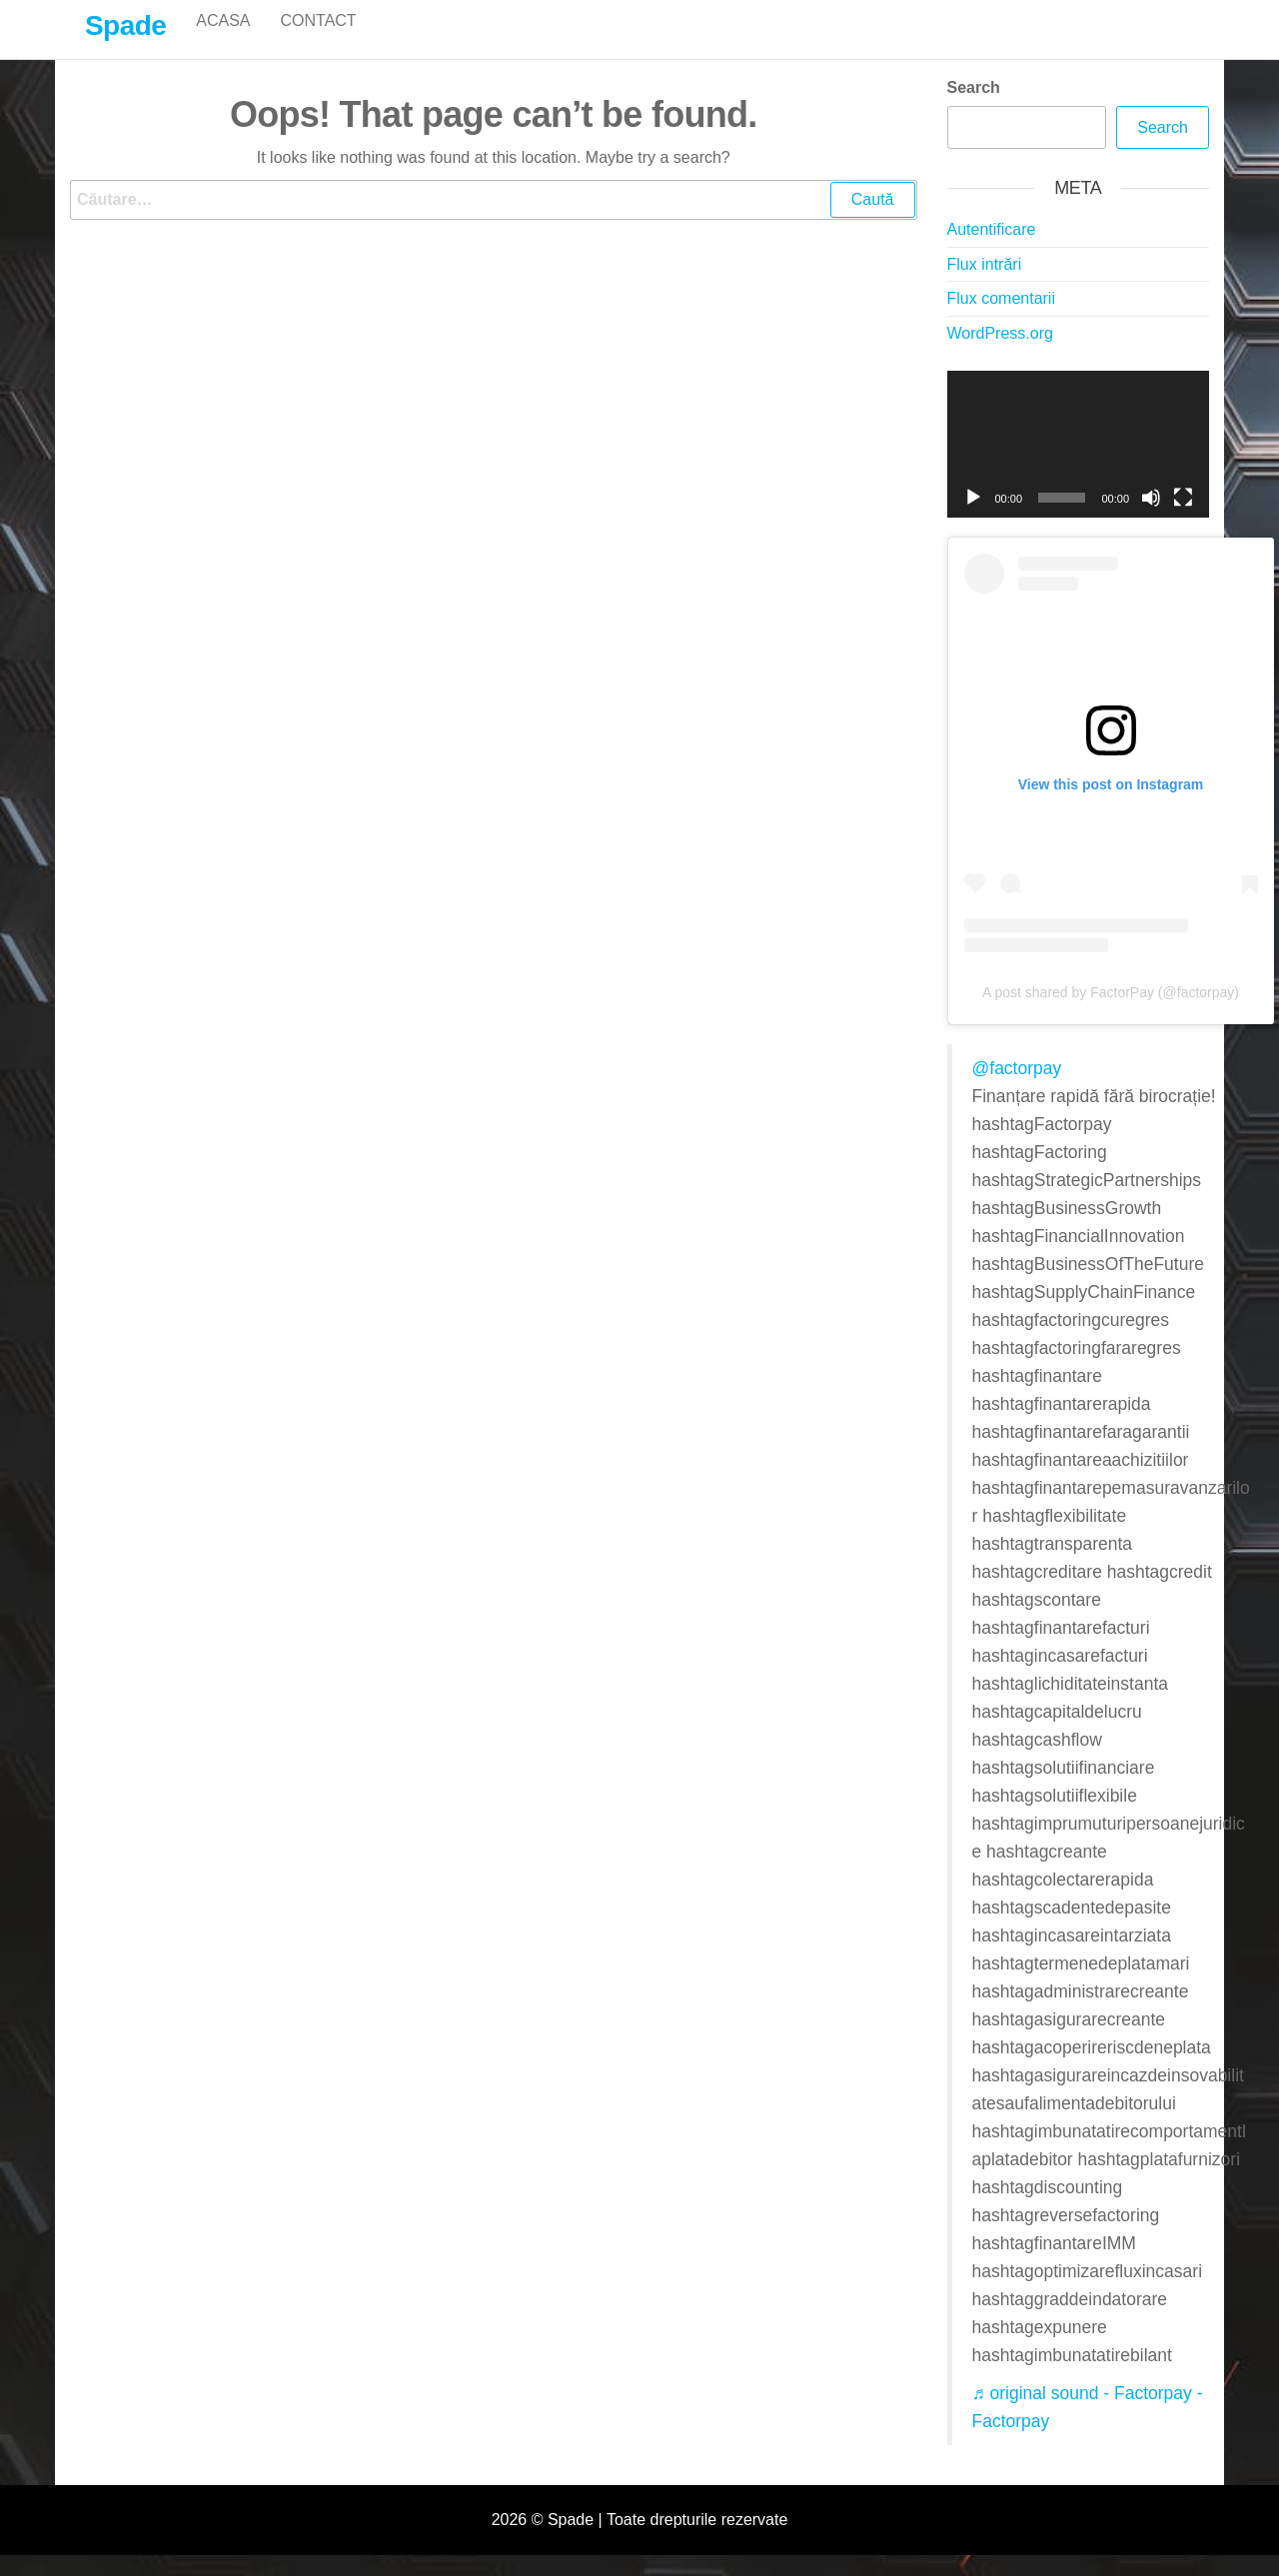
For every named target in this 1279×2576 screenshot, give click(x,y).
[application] (1078, 466)
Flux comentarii (1001, 319)
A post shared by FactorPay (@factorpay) (1110, 1013)
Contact (318, 39)
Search (973, 108)
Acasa (223, 39)
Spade (125, 25)
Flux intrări (984, 285)
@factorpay (1017, 1089)
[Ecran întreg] (1183, 519)
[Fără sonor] (1151, 519)
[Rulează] (973, 519)
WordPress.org (1000, 354)
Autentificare (991, 250)
